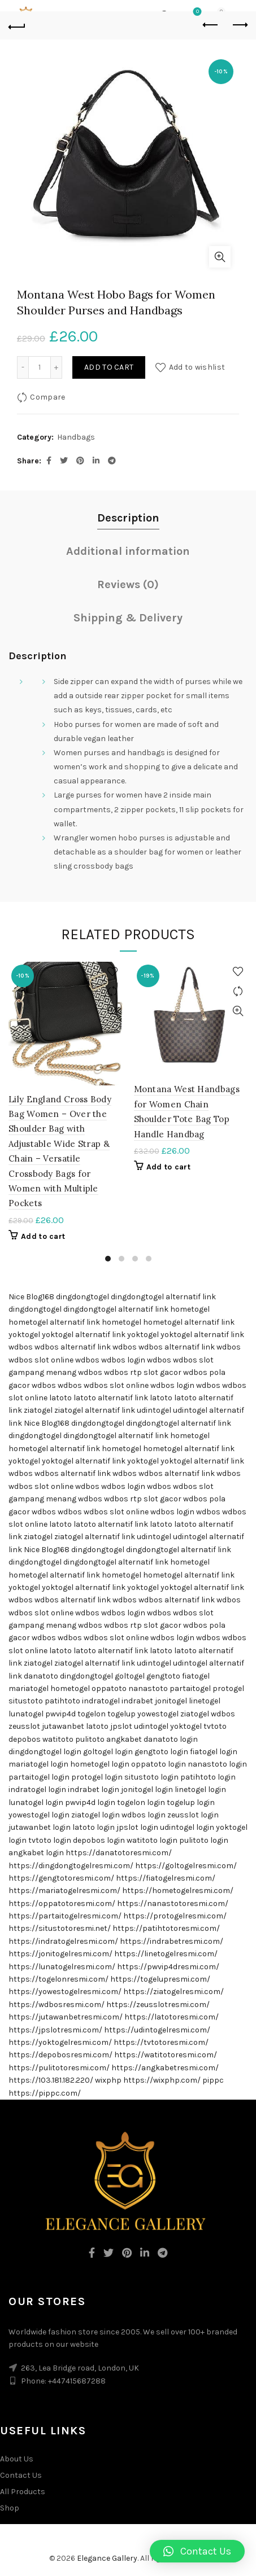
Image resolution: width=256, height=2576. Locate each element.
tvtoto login (49, 1840)
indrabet (137, 1701)
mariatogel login (38, 1764)
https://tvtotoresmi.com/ (161, 2042)
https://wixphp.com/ (162, 2080)
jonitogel (171, 1701)
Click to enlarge (220, 257)
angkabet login (36, 1852)
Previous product (211, 24)
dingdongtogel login (44, 1751)
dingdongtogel (82, 1297)
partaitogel (190, 1688)
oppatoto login (158, 1764)
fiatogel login (213, 1751)
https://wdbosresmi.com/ (56, 2004)
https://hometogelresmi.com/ (177, 1890)
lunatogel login (35, 1802)
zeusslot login (193, 1815)
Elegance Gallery (107, 2558)
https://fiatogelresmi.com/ (165, 1878)
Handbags (76, 437)
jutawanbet (63, 1726)
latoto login (93, 1827)
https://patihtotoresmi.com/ (166, 1928)
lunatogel (26, 1714)
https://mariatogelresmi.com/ (64, 1890)
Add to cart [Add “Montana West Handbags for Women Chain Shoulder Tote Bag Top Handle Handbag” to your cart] (168, 1167)
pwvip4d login (90, 1802)
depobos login (99, 1840)
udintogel (154, 1410)
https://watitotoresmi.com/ (165, 2055)
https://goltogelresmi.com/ (186, 1865)
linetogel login (200, 1789)
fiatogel (196, 1676)
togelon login (141, 1802)
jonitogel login (147, 1789)
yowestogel (158, 1714)
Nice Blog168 (31, 1297)
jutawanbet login (39, 1827)
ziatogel (38, 1410)
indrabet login (93, 1789)
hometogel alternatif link (54, 1322)
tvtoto (215, 1726)
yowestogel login (39, 1815)
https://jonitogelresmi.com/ (60, 1954)
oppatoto (109, 1688)
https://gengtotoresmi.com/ (61, 1878)
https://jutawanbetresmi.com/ (65, 2017)
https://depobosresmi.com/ (60, 2055)
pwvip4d (60, 1714)
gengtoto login (161, 1751)
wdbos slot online (40, 1360)
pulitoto (90, 1739)
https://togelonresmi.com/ (58, 1979)
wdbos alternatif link (72, 1347)
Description (128, 517)
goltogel (130, 1676)
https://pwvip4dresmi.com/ (168, 1967)
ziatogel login (95, 1815)
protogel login (97, 1777)
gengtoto (163, 1676)
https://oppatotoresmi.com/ (61, 1903)
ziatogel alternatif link (94, 1410)
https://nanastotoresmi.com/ (172, 1903)
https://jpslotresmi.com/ (55, 2030)
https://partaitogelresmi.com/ (65, 1916)
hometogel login (99, 1764)
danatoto (41, 1676)
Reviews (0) (128, 584)
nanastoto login (217, 1764)
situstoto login (151, 1777)
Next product (239, 24)
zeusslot (24, 1726)
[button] (197, 2551)
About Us (16, 2459)
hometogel (190, 1309)
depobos (24, 1739)
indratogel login (37, 1789)
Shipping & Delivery (128, 617)
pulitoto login (203, 1840)
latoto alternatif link (110, 1398)
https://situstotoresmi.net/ (59, 1928)
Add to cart (108, 367)
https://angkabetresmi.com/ (165, 2068)
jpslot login (137, 1827)
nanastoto (148, 1688)
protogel (228, 1688)
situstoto (25, 1701)
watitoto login (152, 1840)
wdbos (20, 1347)
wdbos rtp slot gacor (142, 1372)
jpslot (121, 1726)
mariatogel (28, 1688)
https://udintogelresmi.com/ (157, 2030)
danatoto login (171, 1739)
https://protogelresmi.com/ (175, 1916)
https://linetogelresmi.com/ (166, 1954)
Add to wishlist (197, 367)
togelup (121, 1714)
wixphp (108, 2080)
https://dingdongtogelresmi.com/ (70, 1865)
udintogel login (187, 1827)
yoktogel (24, 1334)
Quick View (113, 1011)
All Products (22, 2491)
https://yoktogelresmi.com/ (60, 2042)
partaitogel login (39, 1777)
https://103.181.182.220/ (50, 2080)
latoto (60, 1398)
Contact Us (21, 2475)
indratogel (101, 1701)
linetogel (204, 1701)
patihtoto (62, 1701)
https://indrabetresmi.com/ (171, 1941)
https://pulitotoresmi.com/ (59, 2068)
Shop (9, 2508)
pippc (213, 2080)
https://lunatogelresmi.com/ (61, 1967)
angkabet (124, 1739)
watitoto (57, 1739)
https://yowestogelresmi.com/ (65, 1991)
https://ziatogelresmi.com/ (173, 1991)
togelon (91, 1714)
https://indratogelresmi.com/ (63, 1941)
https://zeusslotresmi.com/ (158, 2004)
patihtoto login (208, 1777)
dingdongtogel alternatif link (163, 1297)
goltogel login (108, 1751)
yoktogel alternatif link (83, 1334)
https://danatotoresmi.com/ (119, 1852)
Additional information (128, 551)
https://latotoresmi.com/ (171, 2017)
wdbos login (123, 1360)
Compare (47, 397)
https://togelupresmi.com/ (160, 1979)
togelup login (191, 1802)
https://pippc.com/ (44, 2093)
